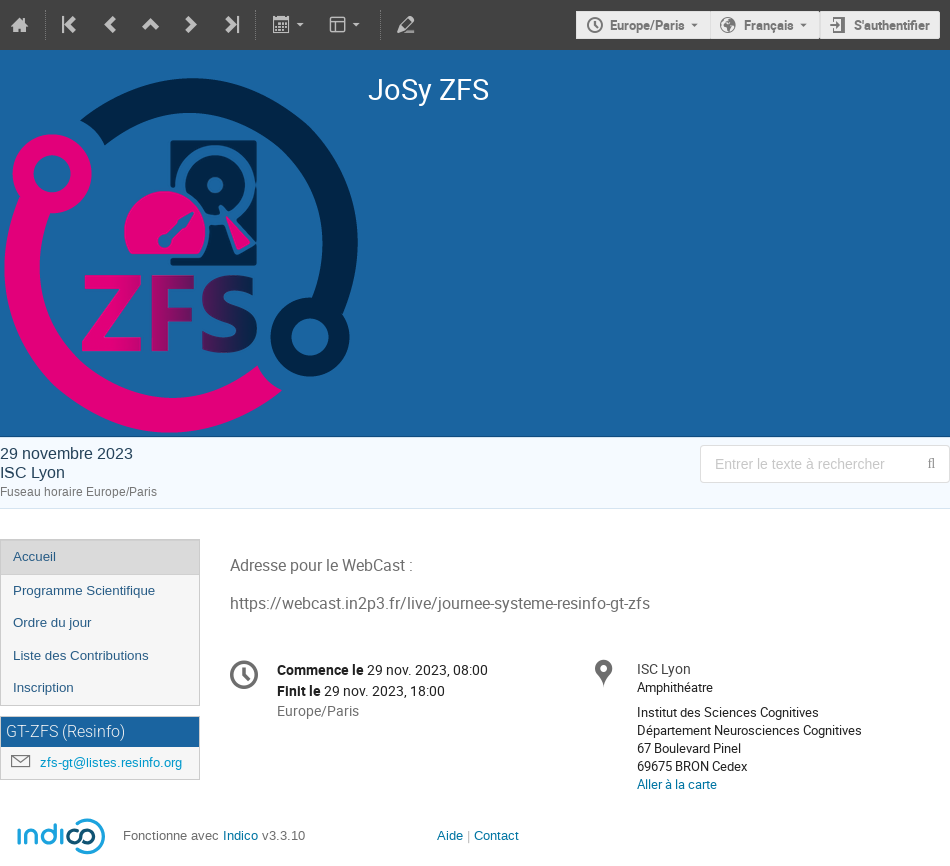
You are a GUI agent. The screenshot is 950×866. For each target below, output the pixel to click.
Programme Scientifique (84, 590)
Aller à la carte (677, 784)
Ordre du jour (52, 622)
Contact (494, 835)
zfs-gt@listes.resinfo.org (111, 762)
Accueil (34, 556)
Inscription (43, 687)
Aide (450, 835)
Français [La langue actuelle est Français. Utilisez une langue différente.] (769, 25)
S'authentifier (892, 25)
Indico (240, 835)
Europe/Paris (647, 25)
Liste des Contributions (81, 655)
